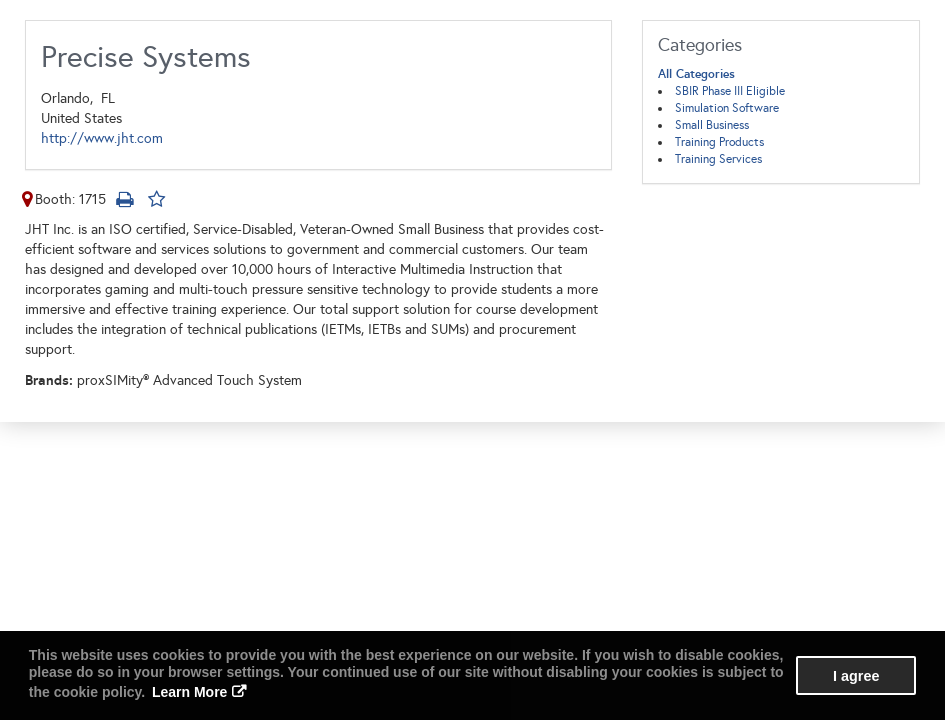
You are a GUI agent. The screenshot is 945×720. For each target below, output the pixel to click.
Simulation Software (727, 108)
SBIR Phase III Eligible (730, 91)
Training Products (719, 142)
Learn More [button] (189, 692)
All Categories (696, 74)
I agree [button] (856, 676)
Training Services (718, 159)
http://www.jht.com (102, 138)
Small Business (712, 125)
